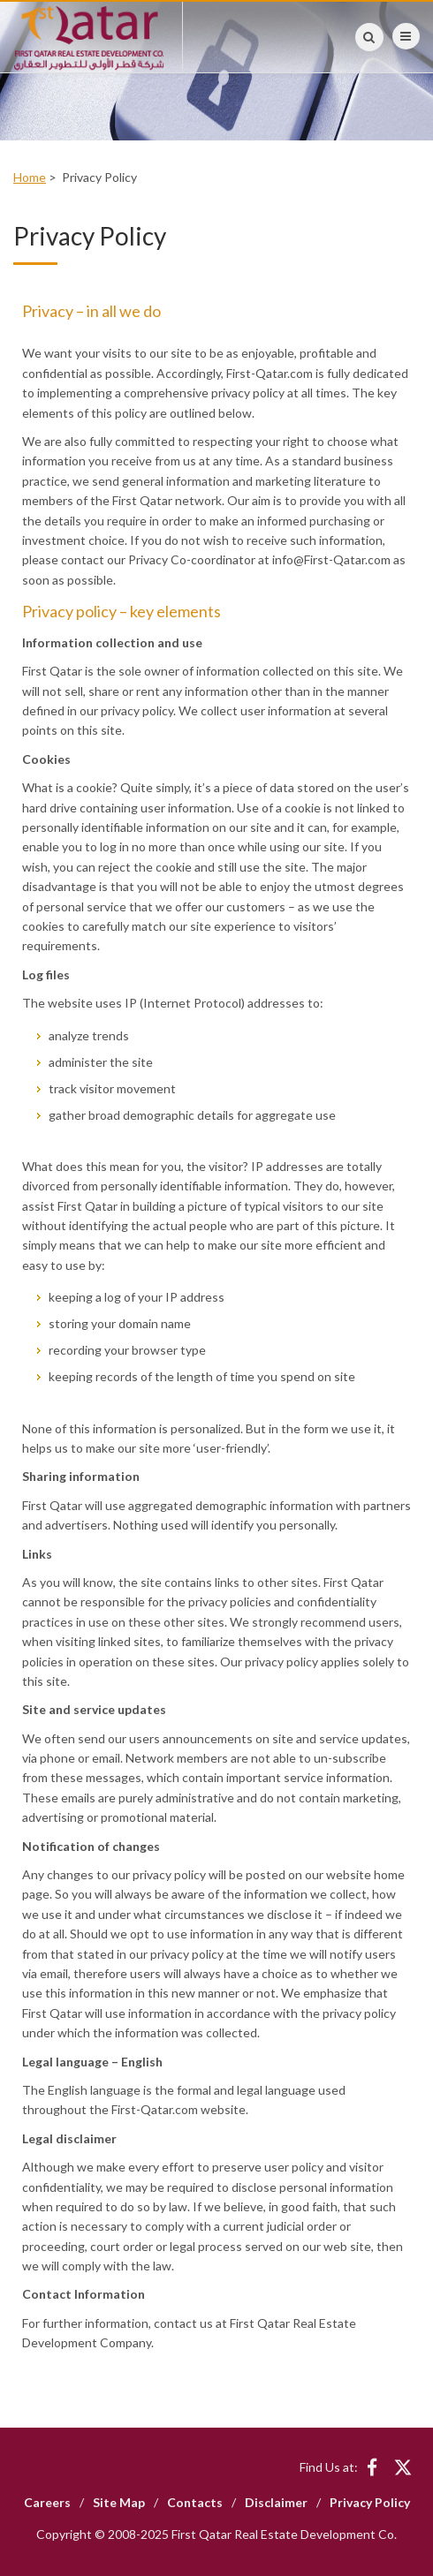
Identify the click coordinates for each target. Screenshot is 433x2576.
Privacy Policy (370, 2502)
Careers (47, 2502)
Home (29, 177)
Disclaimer (276, 2502)
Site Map (119, 2502)
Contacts (195, 2502)
